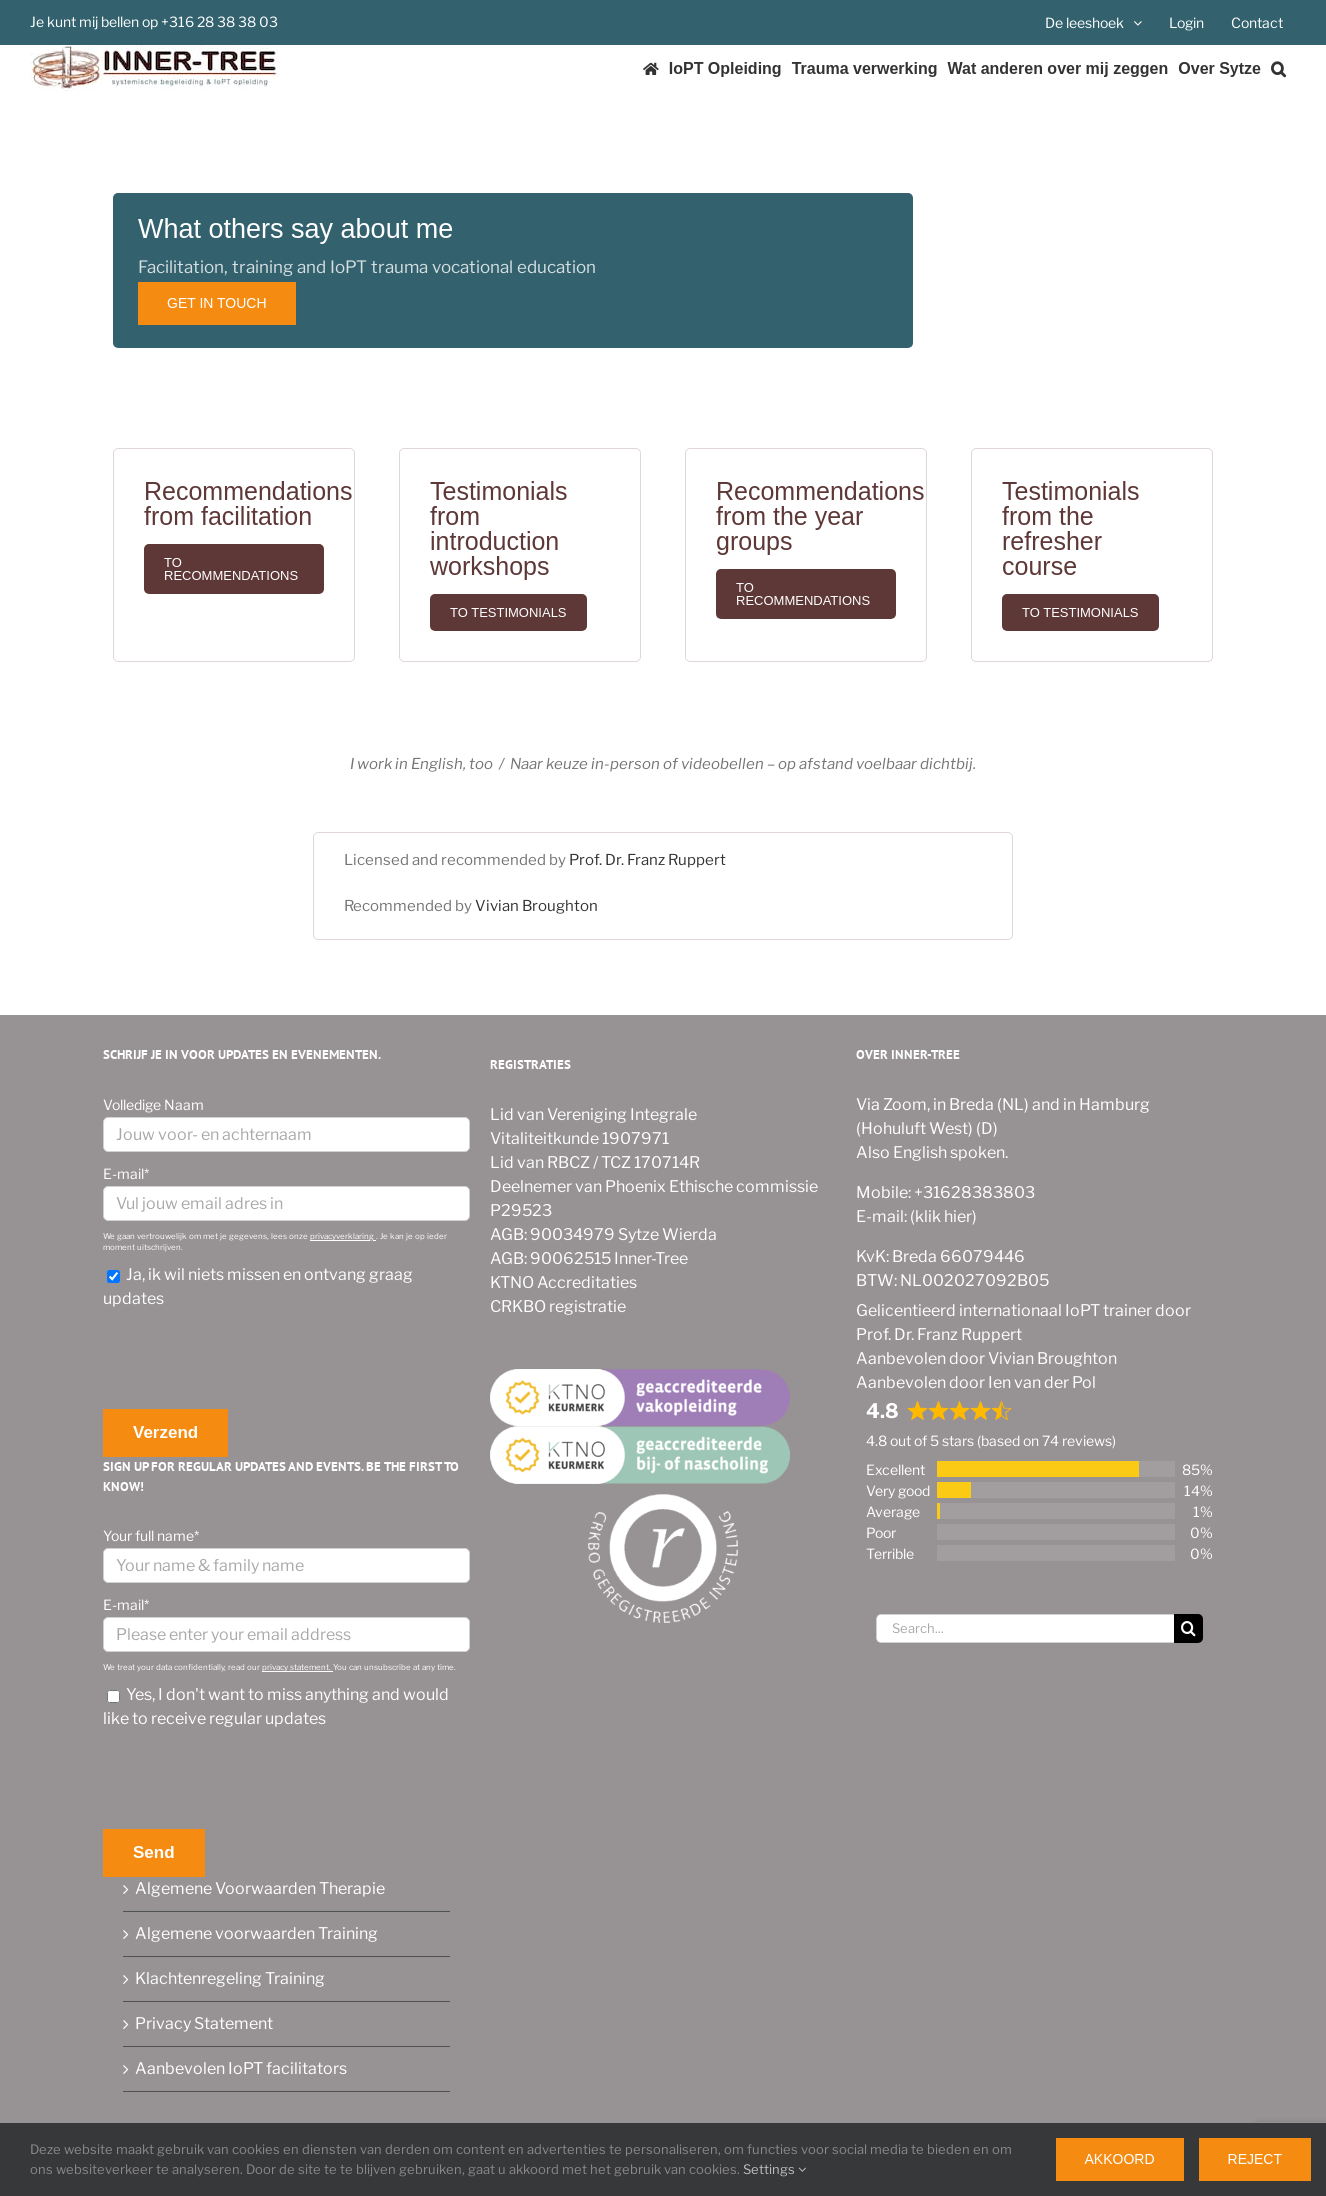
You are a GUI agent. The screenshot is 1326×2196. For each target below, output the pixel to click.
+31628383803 (973, 1192)
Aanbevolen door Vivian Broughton (986, 1358)
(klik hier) (942, 1216)
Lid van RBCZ (540, 1162)
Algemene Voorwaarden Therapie (260, 1888)
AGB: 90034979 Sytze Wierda (603, 1234)
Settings (774, 2169)
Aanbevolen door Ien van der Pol (976, 1382)
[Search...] (1025, 1628)
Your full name (151, 1535)
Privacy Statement (204, 2023)
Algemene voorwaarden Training (256, 1933)
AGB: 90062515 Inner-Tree (589, 1258)
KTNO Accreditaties (563, 1282)
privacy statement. (297, 1667)
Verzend (165, 1432)
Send (154, 1852)
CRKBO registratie (558, 1306)
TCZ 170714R (650, 1162)
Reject (1255, 2159)
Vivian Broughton (536, 906)
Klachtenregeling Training (230, 1978)
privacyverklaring (343, 1236)
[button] (1278, 68)
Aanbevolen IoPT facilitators (241, 2068)
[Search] (1188, 1628)
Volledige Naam (153, 1104)
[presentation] (255, 1360)
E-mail (126, 1173)
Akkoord (1120, 2159)
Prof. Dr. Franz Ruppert (647, 860)
